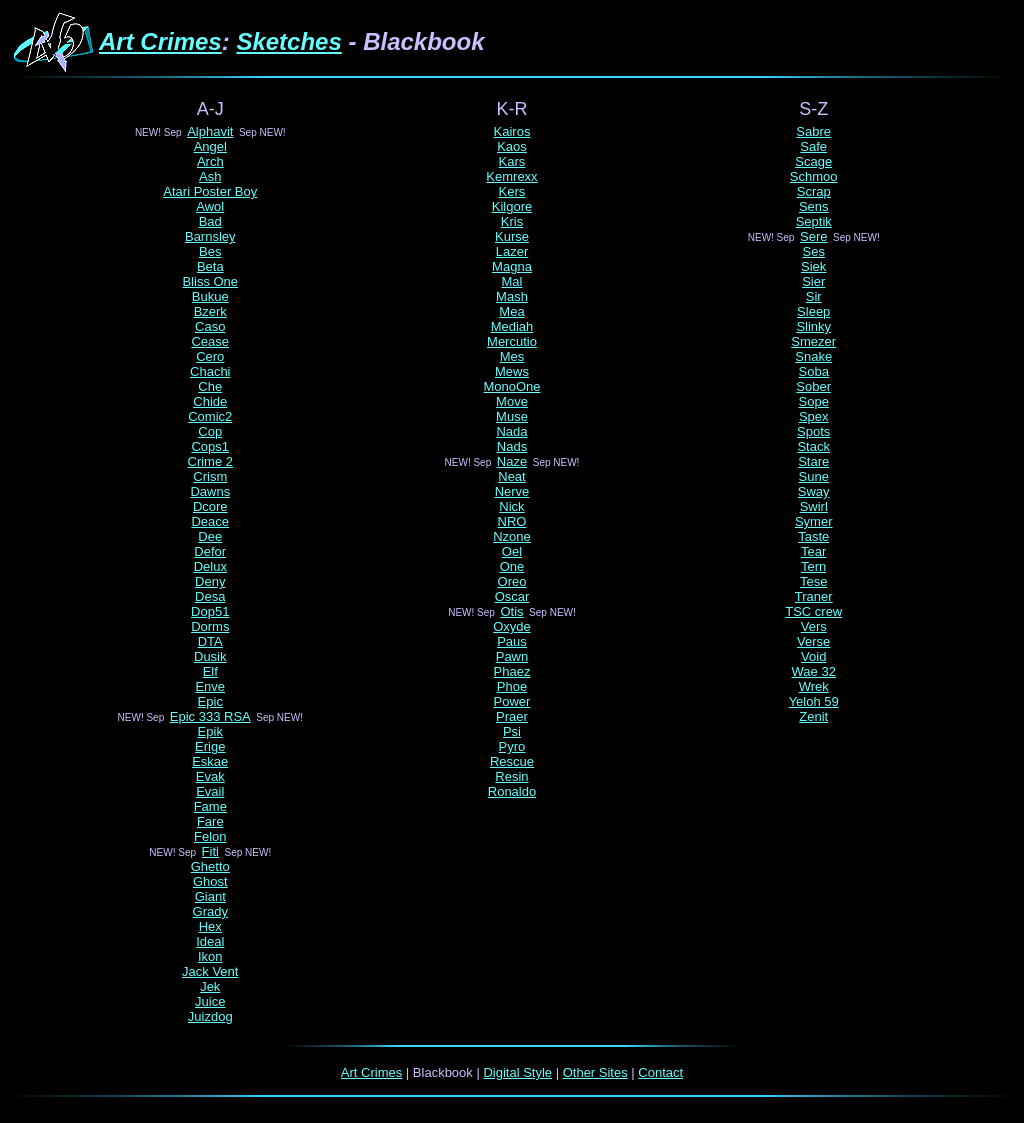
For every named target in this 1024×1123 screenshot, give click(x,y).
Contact (660, 1072)
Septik (814, 221)
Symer (814, 521)
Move (512, 401)
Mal (512, 281)
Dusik (210, 656)
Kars (512, 161)
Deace (210, 521)
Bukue (210, 296)
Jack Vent (210, 971)
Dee (210, 536)
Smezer (813, 341)
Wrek (814, 686)
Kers (512, 191)
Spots (813, 431)
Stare (813, 461)
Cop (210, 431)
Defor (210, 551)
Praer (512, 716)
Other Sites (595, 1072)
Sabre (813, 131)
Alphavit (210, 131)
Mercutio (512, 341)
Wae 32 (814, 671)
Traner (814, 596)
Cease (210, 341)
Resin (511, 776)
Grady (210, 911)
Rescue (512, 761)
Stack (813, 446)
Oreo (512, 581)
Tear (813, 551)
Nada (511, 431)
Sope (814, 401)
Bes (210, 251)
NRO (512, 521)
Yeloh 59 (814, 701)
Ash (210, 176)
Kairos (512, 131)
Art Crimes (160, 41)
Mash (512, 296)
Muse (512, 416)
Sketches (288, 41)
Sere (813, 236)
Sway (814, 491)
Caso (210, 326)
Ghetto (210, 866)
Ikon (210, 956)
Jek (210, 986)
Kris (512, 221)
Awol (210, 206)
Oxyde (512, 626)
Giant (210, 896)
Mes (512, 356)
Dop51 (210, 611)
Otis (511, 611)
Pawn (512, 656)
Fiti (210, 851)
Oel (512, 551)
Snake (813, 356)
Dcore (210, 506)
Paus (512, 641)
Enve (210, 686)
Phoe (512, 686)
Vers (814, 626)
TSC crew (813, 611)
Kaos (512, 146)
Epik (210, 731)
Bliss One (210, 281)
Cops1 (210, 446)
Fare (210, 821)
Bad (210, 221)
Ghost (210, 881)
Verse (813, 641)
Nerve (512, 491)
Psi (512, 731)
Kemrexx (511, 176)
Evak (210, 776)
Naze (512, 461)
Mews (512, 371)
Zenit (813, 716)
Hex (210, 926)
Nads (512, 446)
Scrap (814, 191)
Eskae (210, 761)
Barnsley (210, 236)
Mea (511, 311)
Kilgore (512, 206)
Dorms (210, 626)
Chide (210, 401)
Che (210, 386)
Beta (210, 266)
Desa (210, 596)
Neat (511, 476)
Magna (512, 266)
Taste (813, 536)
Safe (813, 146)
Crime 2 (211, 461)
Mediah (512, 326)
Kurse (512, 236)
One (512, 566)
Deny (210, 581)
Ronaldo (512, 791)
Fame (210, 806)
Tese (813, 581)
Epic (210, 701)
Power (512, 701)
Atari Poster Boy (210, 191)
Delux (210, 566)
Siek (813, 266)
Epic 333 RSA (210, 716)
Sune (814, 476)
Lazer (512, 251)
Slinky (813, 326)
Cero (210, 356)
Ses (814, 251)
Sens (814, 206)
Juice (210, 1001)
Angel (210, 146)
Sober (813, 386)
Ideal (210, 941)
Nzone (512, 536)
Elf (210, 671)
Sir (814, 296)
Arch (210, 161)
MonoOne (511, 386)
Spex (814, 416)
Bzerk (210, 311)
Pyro (512, 746)
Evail (210, 791)
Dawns (210, 491)
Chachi (210, 371)
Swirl (814, 506)
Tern (813, 566)
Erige (210, 746)
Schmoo (814, 176)
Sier (813, 281)
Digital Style (517, 1072)
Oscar (512, 596)
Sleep (813, 311)
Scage (813, 161)
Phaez (512, 671)
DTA (210, 641)
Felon (210, 836)
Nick (511, 506)
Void (813, 656)
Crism (210, 476)
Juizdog (210, 1016)
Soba (814, 371)
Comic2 (210, 416)
